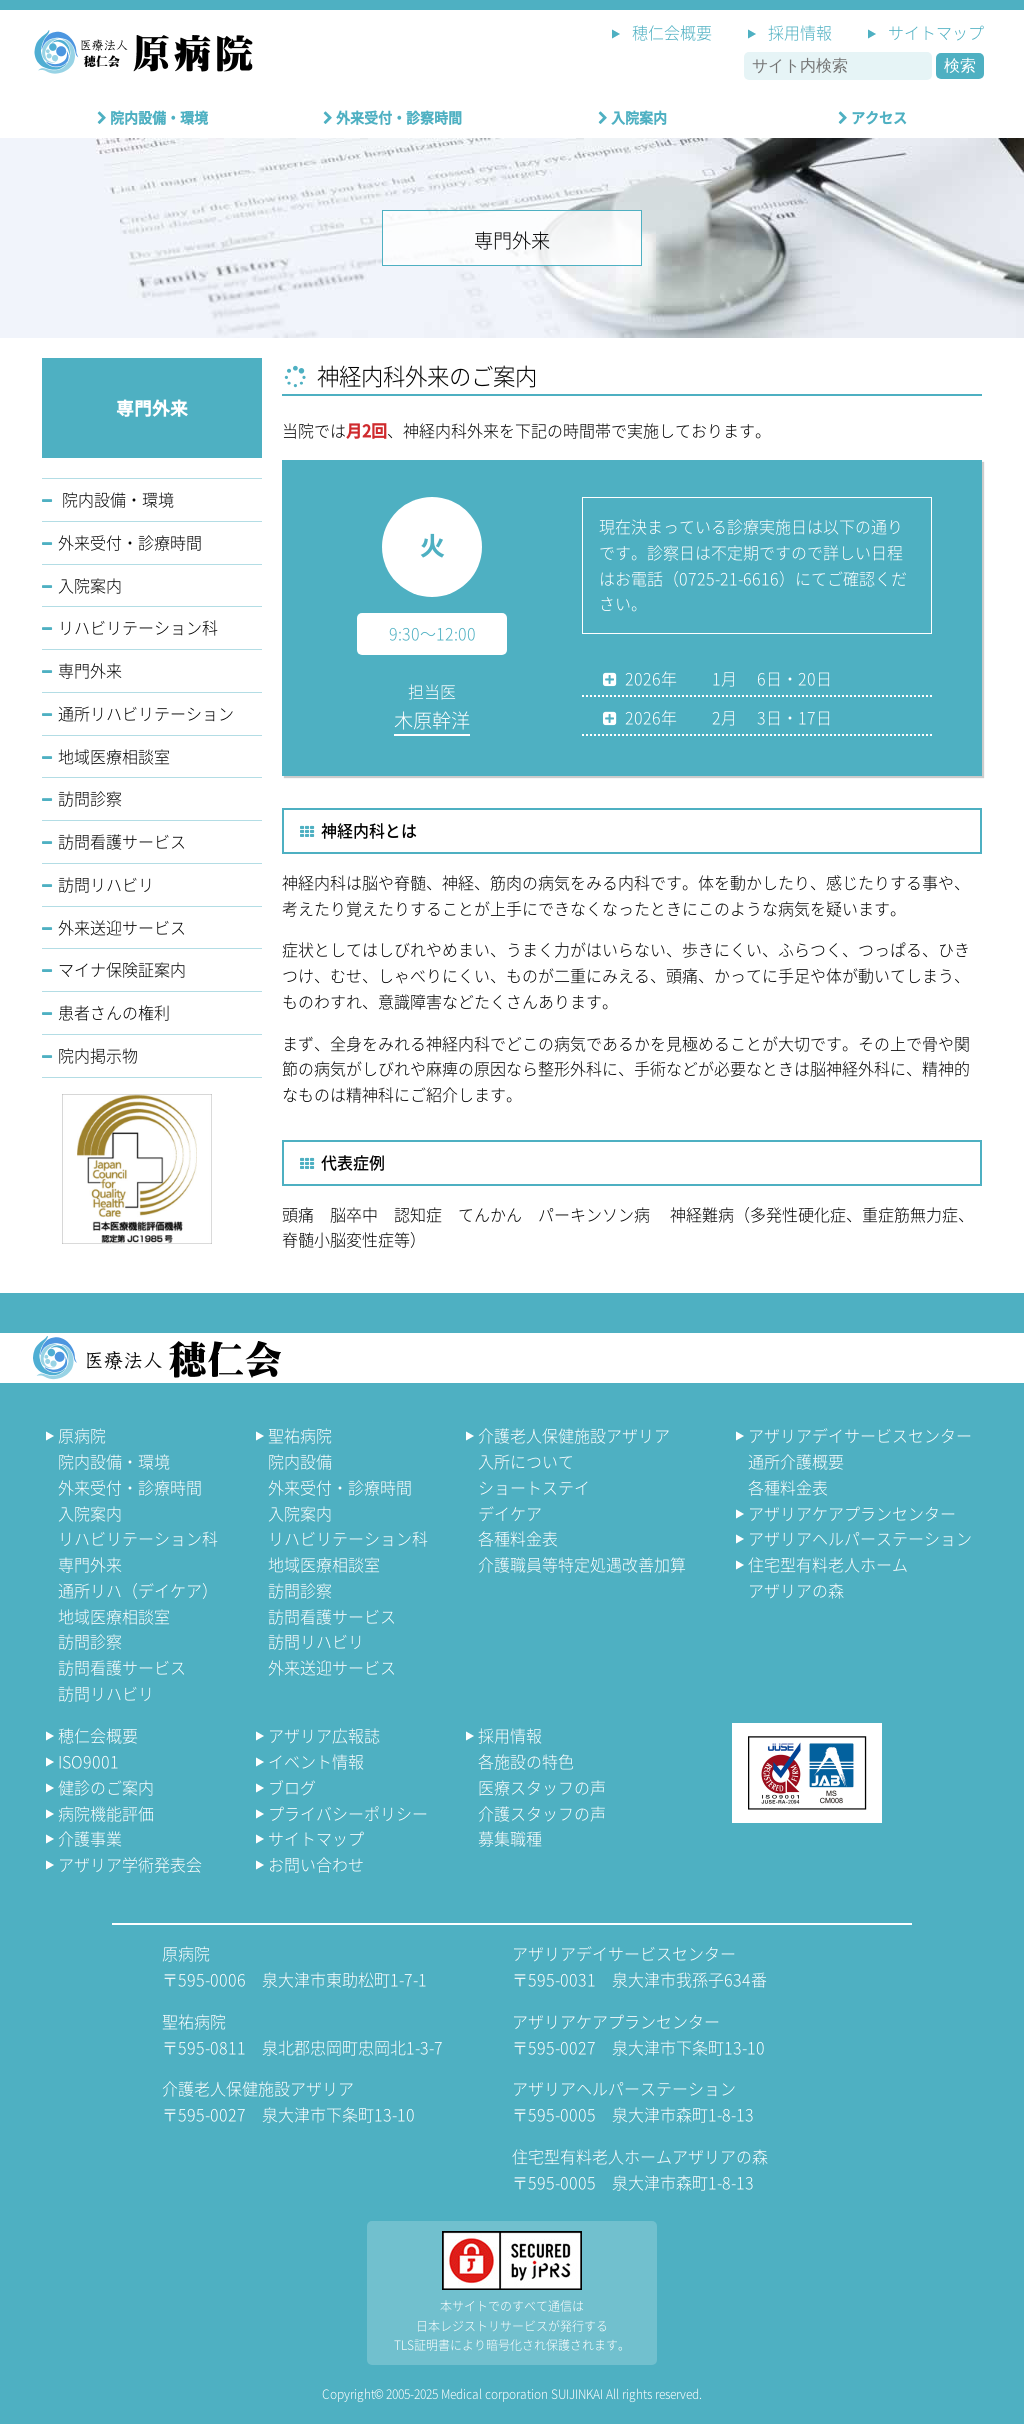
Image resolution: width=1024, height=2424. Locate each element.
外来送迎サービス (122, 927)
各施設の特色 (526, 1761)
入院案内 (632, 117)
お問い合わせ (316, 1864)
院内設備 (300, 1461)
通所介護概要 (796, 1461)
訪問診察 (90, 798)
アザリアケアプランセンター (852, 1513)
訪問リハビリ (106, 884)
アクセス (872, 117)
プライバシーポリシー (348, 1813)
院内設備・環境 (152, 117)
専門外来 (90, 670)
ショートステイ (534, 1487)
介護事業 (90, 1838)
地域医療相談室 (114, 756)
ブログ (292, 1787)
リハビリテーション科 (138, 627)
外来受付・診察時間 (392, 117)
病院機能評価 (106, 1813)
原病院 (82, 1435)
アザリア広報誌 (324, 1735)
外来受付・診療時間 (130, 542)
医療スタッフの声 (542, 1787)
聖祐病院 (300, 1435)
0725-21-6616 (729, 578)
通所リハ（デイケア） (138, 1590)
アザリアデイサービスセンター (860, 1435)
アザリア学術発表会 (130, 1864)
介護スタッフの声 (542, 1813)
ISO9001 (88, 1761)
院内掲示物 (98, 1055)
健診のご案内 (106, 1787)
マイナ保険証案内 (122, 969)
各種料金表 (518, 1538)
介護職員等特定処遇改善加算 (582, 1564)
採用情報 (800, 32)
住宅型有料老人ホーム (820, 1577)
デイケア (510, 1513)
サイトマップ (936, 32)
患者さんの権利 (114, 1012)
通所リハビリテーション (146, 713)
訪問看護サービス (122, 841)
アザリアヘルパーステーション (860, 1538)
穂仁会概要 (672, 32)
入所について (526, 1461)
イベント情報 (316, 1761)
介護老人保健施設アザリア (574, 1435)
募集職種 (510, 1838)
